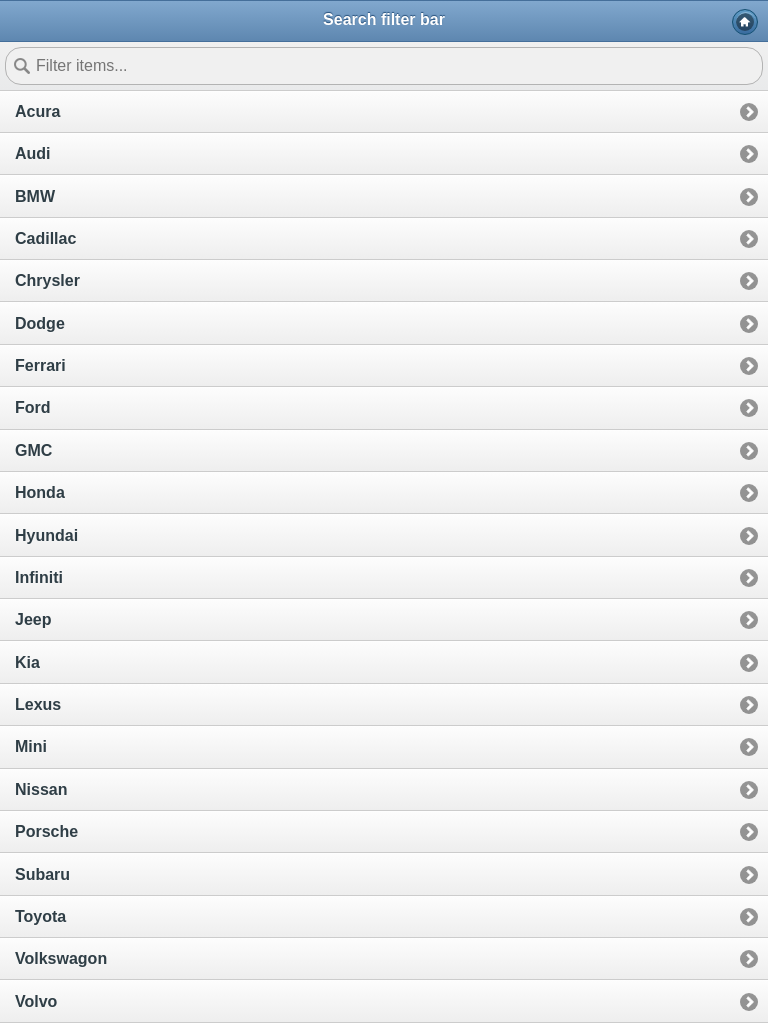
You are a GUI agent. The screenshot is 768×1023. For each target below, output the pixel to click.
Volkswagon (61, 958)
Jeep (33, 619)
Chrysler (47, 280)
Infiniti (39, 577)
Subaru (42, 874)
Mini (31, 746)
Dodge (40, 323)
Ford (33, 407)
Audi (33, 153)
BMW (35, 196)
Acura (37, 111)
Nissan (41, 789)
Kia (27, 662)
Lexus (38, 704)
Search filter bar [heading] (384, 19)
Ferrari (40, 365)
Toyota (40, 916)
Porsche (46, 831)
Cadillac (45, 238)
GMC (33, 450)
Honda (40, 492)
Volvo (36, 1001)
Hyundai (46, 535)
